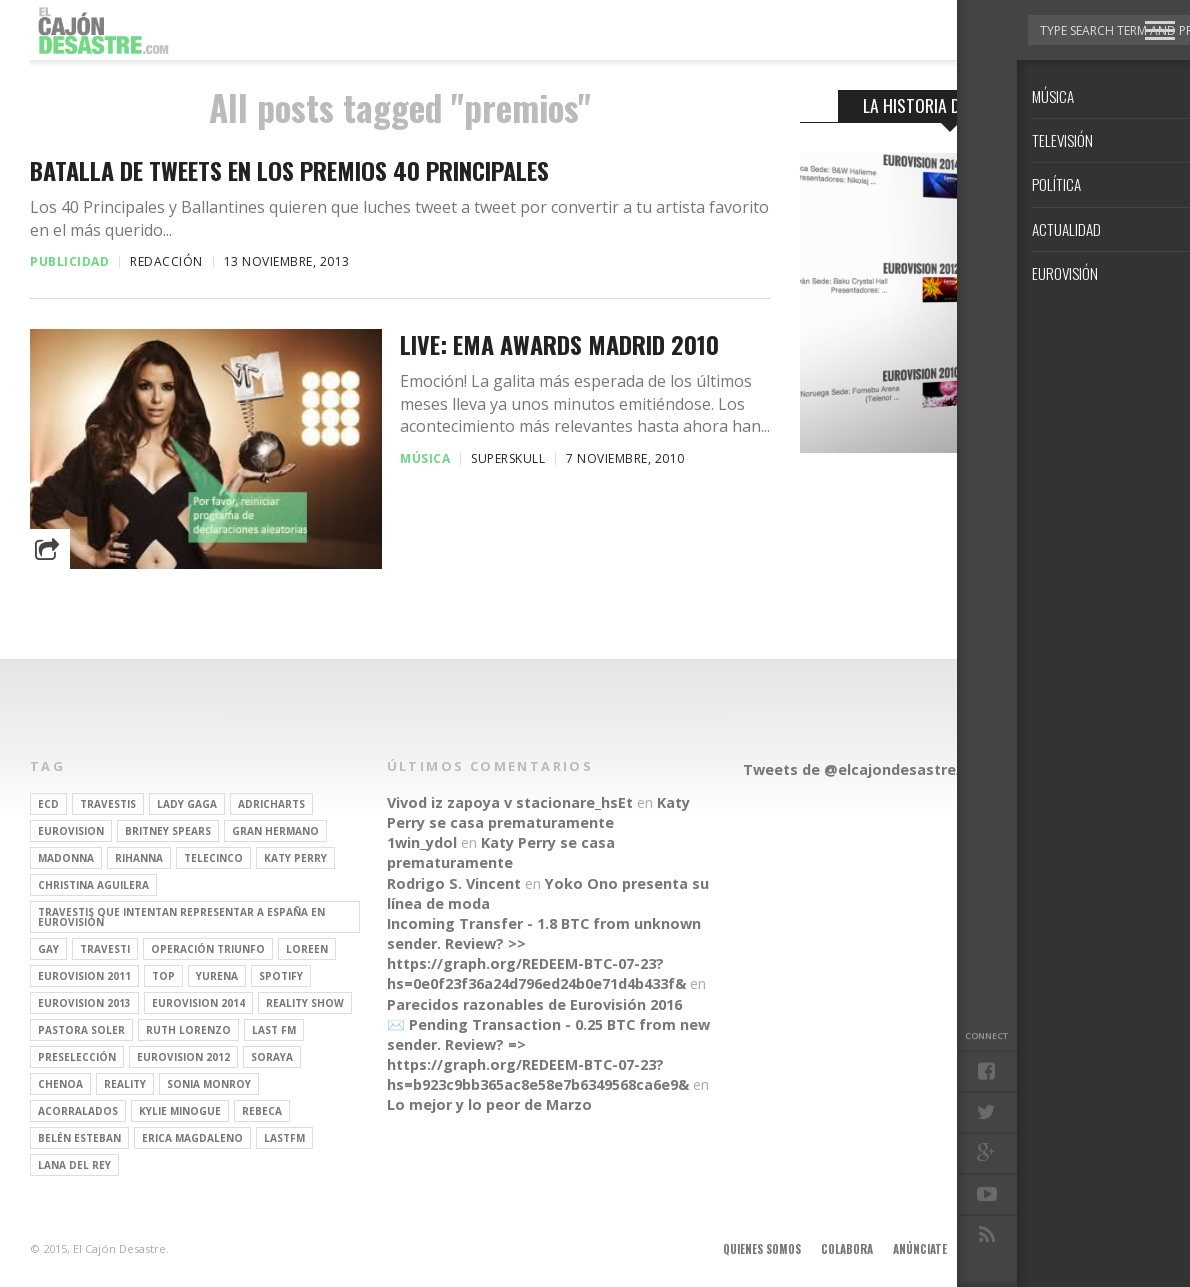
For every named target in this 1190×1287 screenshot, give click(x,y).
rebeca (262, 1111)
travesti (105, 949)
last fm (274, 1030)
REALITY (125, 1084)
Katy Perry (295, 858)
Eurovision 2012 (183, 1057)
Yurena (217, 976)
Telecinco (213, 858)
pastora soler (81, 1030)
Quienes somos (762, 1249)
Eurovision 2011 (84, 976)
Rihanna (139, 858)
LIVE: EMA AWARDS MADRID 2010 (559, 344)
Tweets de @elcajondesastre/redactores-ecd (909, 769)
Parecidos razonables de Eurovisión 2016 (534, 1004)
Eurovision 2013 (84, 1003)
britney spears (168, 831)
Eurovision (71, 831)
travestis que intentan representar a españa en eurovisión (181, 917)
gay (48, 949)
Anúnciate (920, 1249)
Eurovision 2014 (198, 1003)
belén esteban (79, 1138)
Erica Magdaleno (192, 1138)
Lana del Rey (74, 1165)
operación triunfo (208, 949)
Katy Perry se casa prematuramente (538, 812)
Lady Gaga (187, 804)
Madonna (66, 858)
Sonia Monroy (209, 1084)
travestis (108, 804)
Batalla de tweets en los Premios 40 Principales (289, 170)
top (163, 976)
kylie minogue (180, 1111)
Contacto (1073, 1249)
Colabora (847, 1249)
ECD (48, 804)
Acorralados (78, 1111)
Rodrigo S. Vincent (454, 883)
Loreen (307, 949)
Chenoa (60, 1084)
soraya (272, 1057)
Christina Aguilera (93, 885)
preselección (77, 1057)
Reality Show (305, 1003)
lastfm (284, 1138)
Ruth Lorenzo (188, 1030)
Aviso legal (996, 1249)
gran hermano (275, 831)
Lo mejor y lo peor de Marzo (489, 1104)
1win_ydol (422, 842)
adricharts (271, 804)
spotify (281, 976)
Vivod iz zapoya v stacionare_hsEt (510, 802)
